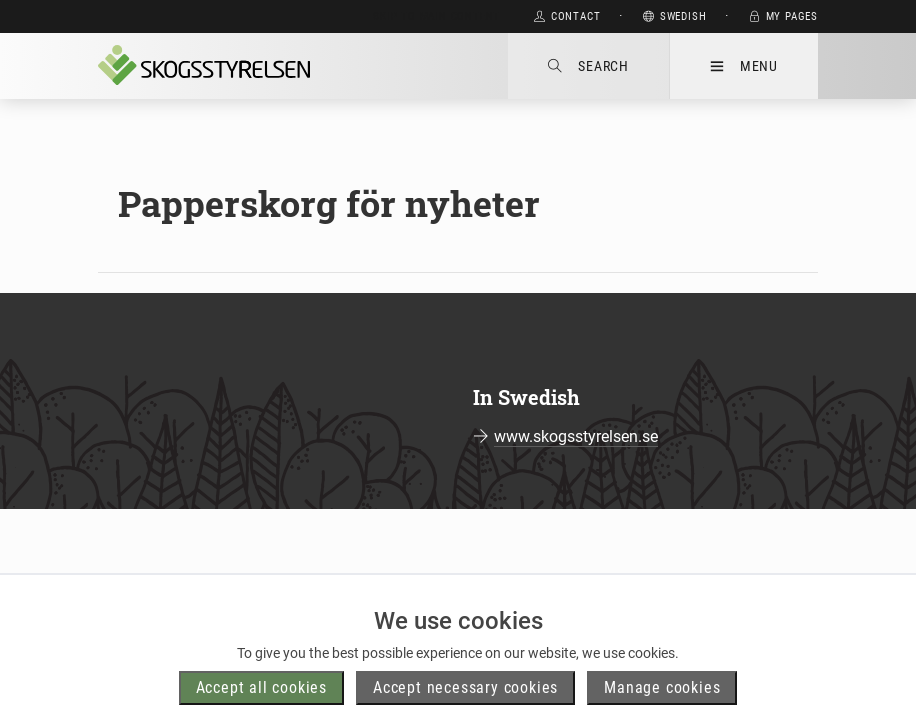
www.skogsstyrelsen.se (576, 436)
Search (588, 66)
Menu (744, 66)
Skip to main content (436, 16)
